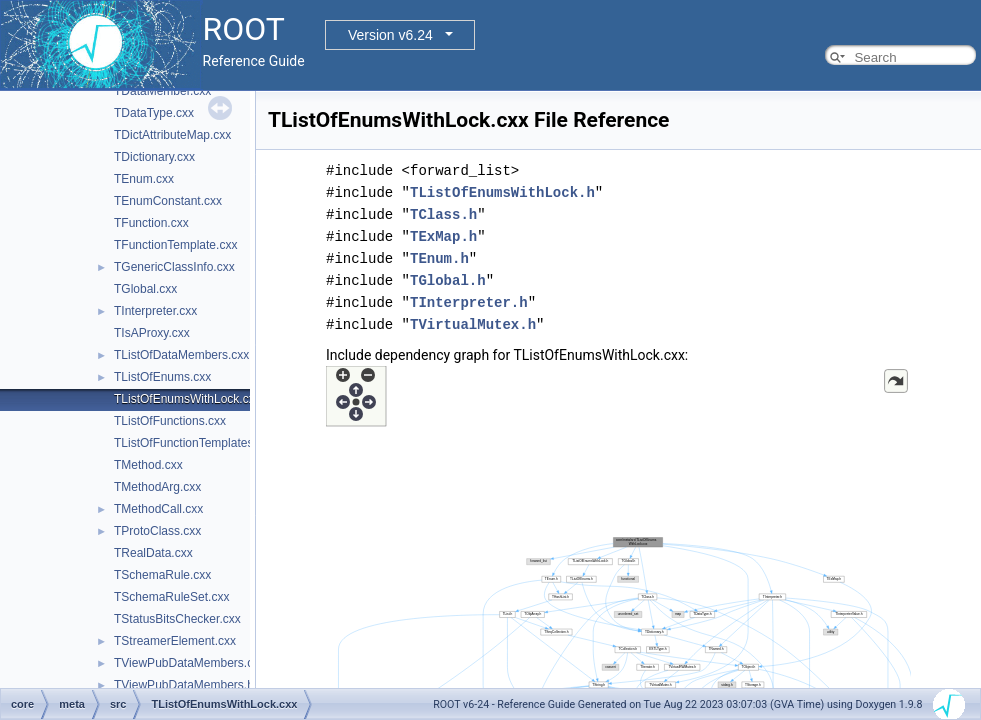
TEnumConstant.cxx (168, 201)
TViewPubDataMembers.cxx (189, 663)
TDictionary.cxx (154, 157)
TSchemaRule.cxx (162, 575)
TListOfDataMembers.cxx (181, 355)
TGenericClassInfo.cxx (174, 267)
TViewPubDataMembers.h (184, 685)
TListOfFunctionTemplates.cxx (194, 443)
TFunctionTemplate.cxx (175, 245)
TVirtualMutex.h (473, 324)
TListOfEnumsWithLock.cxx (187, 399)
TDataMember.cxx (162, 91)
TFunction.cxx (151, 223)
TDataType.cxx (154, 113)
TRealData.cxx (153, 553)
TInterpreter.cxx (155, 311)
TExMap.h (443, 236)
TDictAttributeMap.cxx (172, 135)
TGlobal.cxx (145, 289)
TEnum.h (439, 258)
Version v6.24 (390, 35)
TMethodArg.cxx (157, 487)
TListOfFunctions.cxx (170, 421)
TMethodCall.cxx (158, 509)
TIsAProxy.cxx (152, 333)
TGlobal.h (448, 280)
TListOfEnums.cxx (162, 377)
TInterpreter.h (469, 302)
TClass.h (443, 214)
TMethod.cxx (148, 465)
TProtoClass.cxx (157, 531)
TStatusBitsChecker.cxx (177, 619)
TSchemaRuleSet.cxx (171, 597)
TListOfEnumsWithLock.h (502, 192)
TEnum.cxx (144, 179)
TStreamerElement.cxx (175, 641)
